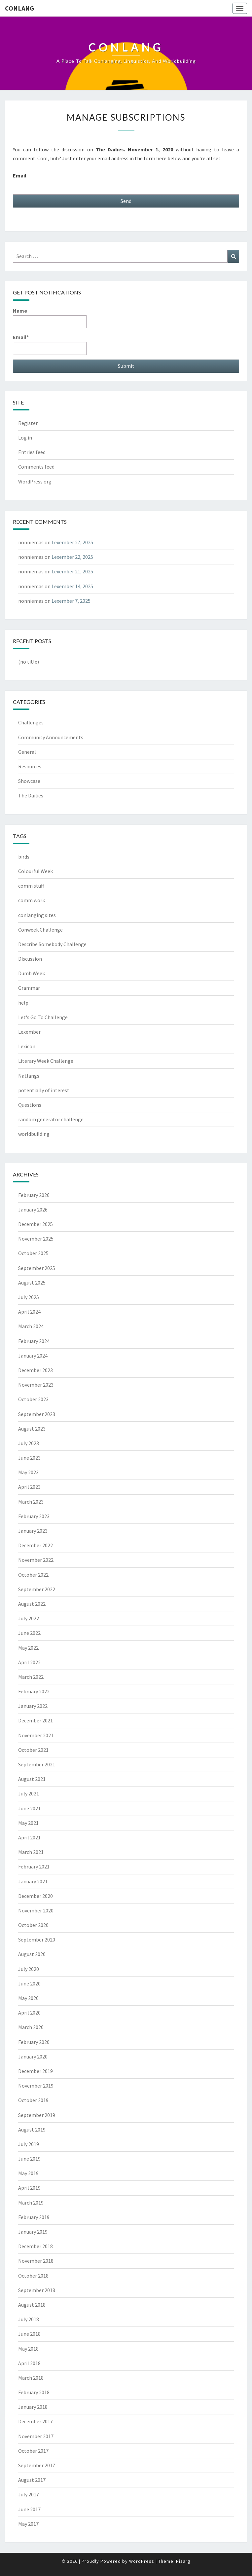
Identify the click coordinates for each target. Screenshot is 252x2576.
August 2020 (32, 1954)
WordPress (141, 2561)
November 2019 (36, 2085)
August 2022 (32, 1603)
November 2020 (36, 1910)
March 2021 (31, 1852)
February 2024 (34, 1341)
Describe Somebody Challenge (52, 944)
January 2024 (33, 1355)
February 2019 (34, 2217)
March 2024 (31, 1326)
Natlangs (28, 1075)
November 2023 (36, 1384)
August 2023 (32, 1428)
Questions (29, 1104)
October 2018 (33, 2275)
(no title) (28, 661)
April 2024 (29, 1311)
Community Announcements (50, 737)
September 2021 (36, 1764)
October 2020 (33, 1925)
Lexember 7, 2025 (71, 600)
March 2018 (31, 2377)
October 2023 (33, 1399)
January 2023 (33, 1530)
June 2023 (29, 1457)
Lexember (29, 1031)
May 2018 (28, 2348)
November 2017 (36, 2436)
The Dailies (30, 795)
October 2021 (33, 1750)
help (23, 1002)
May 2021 (28, 1823)
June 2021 (29, 1808)
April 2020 (29, 2012)
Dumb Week (31, 973)
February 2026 (34, 1195)
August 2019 (32, 2129)
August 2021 (32, 1779)
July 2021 (28, 1793)
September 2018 (36, 2290)
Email (19, 175)
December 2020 (35, 1896)
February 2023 (34, 1516)
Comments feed (36, 466)
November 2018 (36, 2260)
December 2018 (35, 2246)
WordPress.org (35, 481)
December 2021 (35, 1720)
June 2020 (29, 1983)
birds (23, 856)
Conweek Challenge (40, 929)
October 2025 (33, 1253)
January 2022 (33, 1706)
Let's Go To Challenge (43, 1017)
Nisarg (183, 2561)
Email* (50, 344)
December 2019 (35, 2071)
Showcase (29, 781)
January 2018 (33, 2406)
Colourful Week (35, 871)
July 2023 (28, 1443)
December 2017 (35, 2421)
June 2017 (29, 2509)
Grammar (29, 987)
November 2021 (36, 1735)
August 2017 (32, 2480)
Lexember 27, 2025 (72, 542)
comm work (31, 900)
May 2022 (28, 1647)
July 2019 (28, 2144)
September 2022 (36, 1589)
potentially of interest (43, 1090)
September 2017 (36, 2465)
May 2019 (28, 2173)
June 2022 (29, 1633)
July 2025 (28, 1297)
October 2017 (33, 2450)
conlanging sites (37, 915)
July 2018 (28, 2319)
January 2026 (33, 1209)
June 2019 (29, 2158)
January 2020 (33, 2056)
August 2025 (32, 1282)
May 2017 (28, 2523)
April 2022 (29, 1662)
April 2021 (29, 1837)
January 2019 (33, 2231)
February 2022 (34, 1691)
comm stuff (31, 885)
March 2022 (31, 1676)
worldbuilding (34, 1134)
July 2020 (28, 1969)
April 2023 (29, 1486)
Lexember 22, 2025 (72, 557)
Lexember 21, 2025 (72, 571)
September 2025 (36, 1268)
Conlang (19, 8)
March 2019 (31, 2202)
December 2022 (35, 1545)
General (27, 752)
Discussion (30, 958)
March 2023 (31, 1501)
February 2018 (34, 2392)
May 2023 (28, 1472)
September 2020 (36, 1939)
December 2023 (35, 1370)
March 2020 (31, 2027)
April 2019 (29, 2187)
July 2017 (28, 2494)
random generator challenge (51, 1119)
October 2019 (33, 2100)
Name (50, 317)
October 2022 (33, 1574)
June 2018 (29, 2333)
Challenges (31, 722)
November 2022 (36, 1560)
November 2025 (36, 1238)
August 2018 (32, 2304)
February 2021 (34, 1866)
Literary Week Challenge (45, 1060)
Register (28, 423)
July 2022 (28, 1618)
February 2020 (34, 2042)
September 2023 (36, 1414)
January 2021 (33, 1881)
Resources (29, 766)
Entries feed (32, 452)
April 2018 (29, 2363)
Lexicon (26, 1046)
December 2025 (35, 1224)
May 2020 (28, 1998)
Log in (25, 437)
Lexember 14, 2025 (72, 586)
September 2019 (36, 2115)
